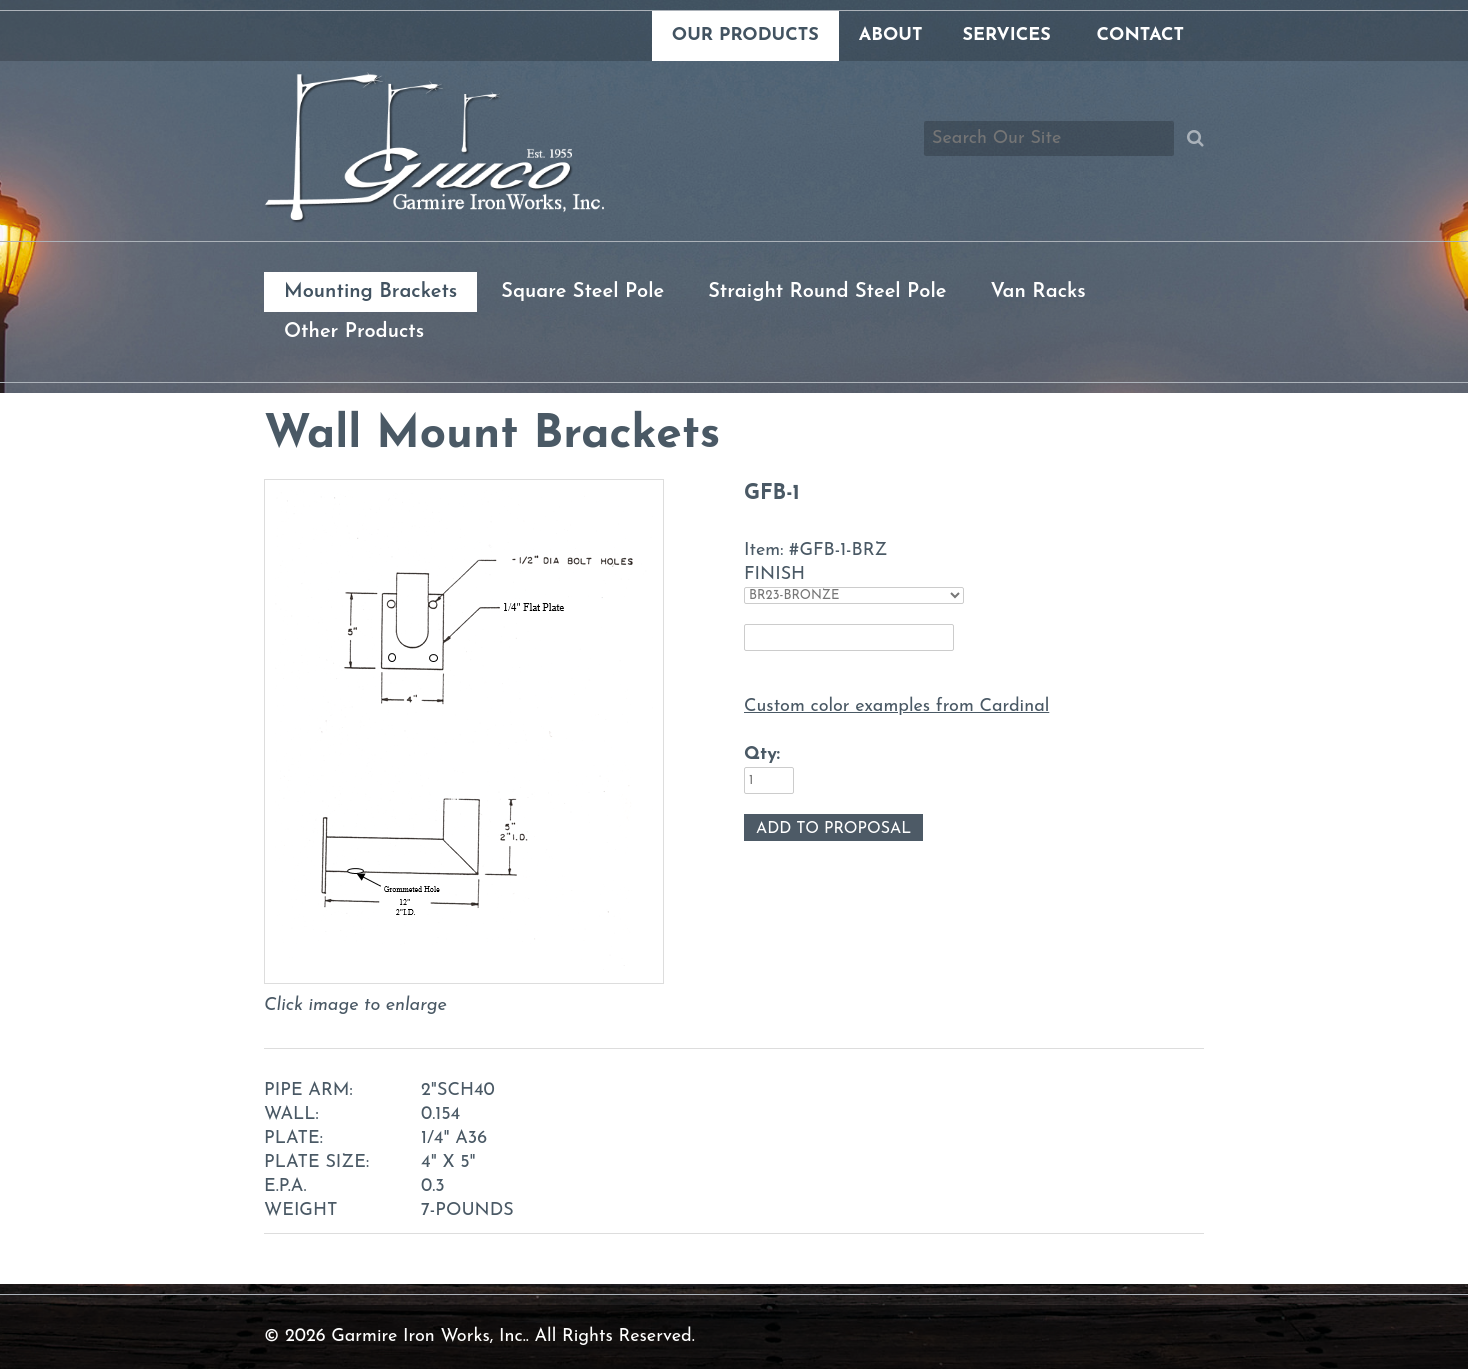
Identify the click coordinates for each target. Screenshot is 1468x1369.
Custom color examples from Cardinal (896, 706)
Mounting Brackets (370, 292)
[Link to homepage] (434, 218)
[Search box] (1049, 138)
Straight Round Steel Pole (827, 292)
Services (1006, 35)
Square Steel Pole (582, 292)
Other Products (354, 332)
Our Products (745, 35)
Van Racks (1037, 292)
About (891, 35)
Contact (1140, 35)
